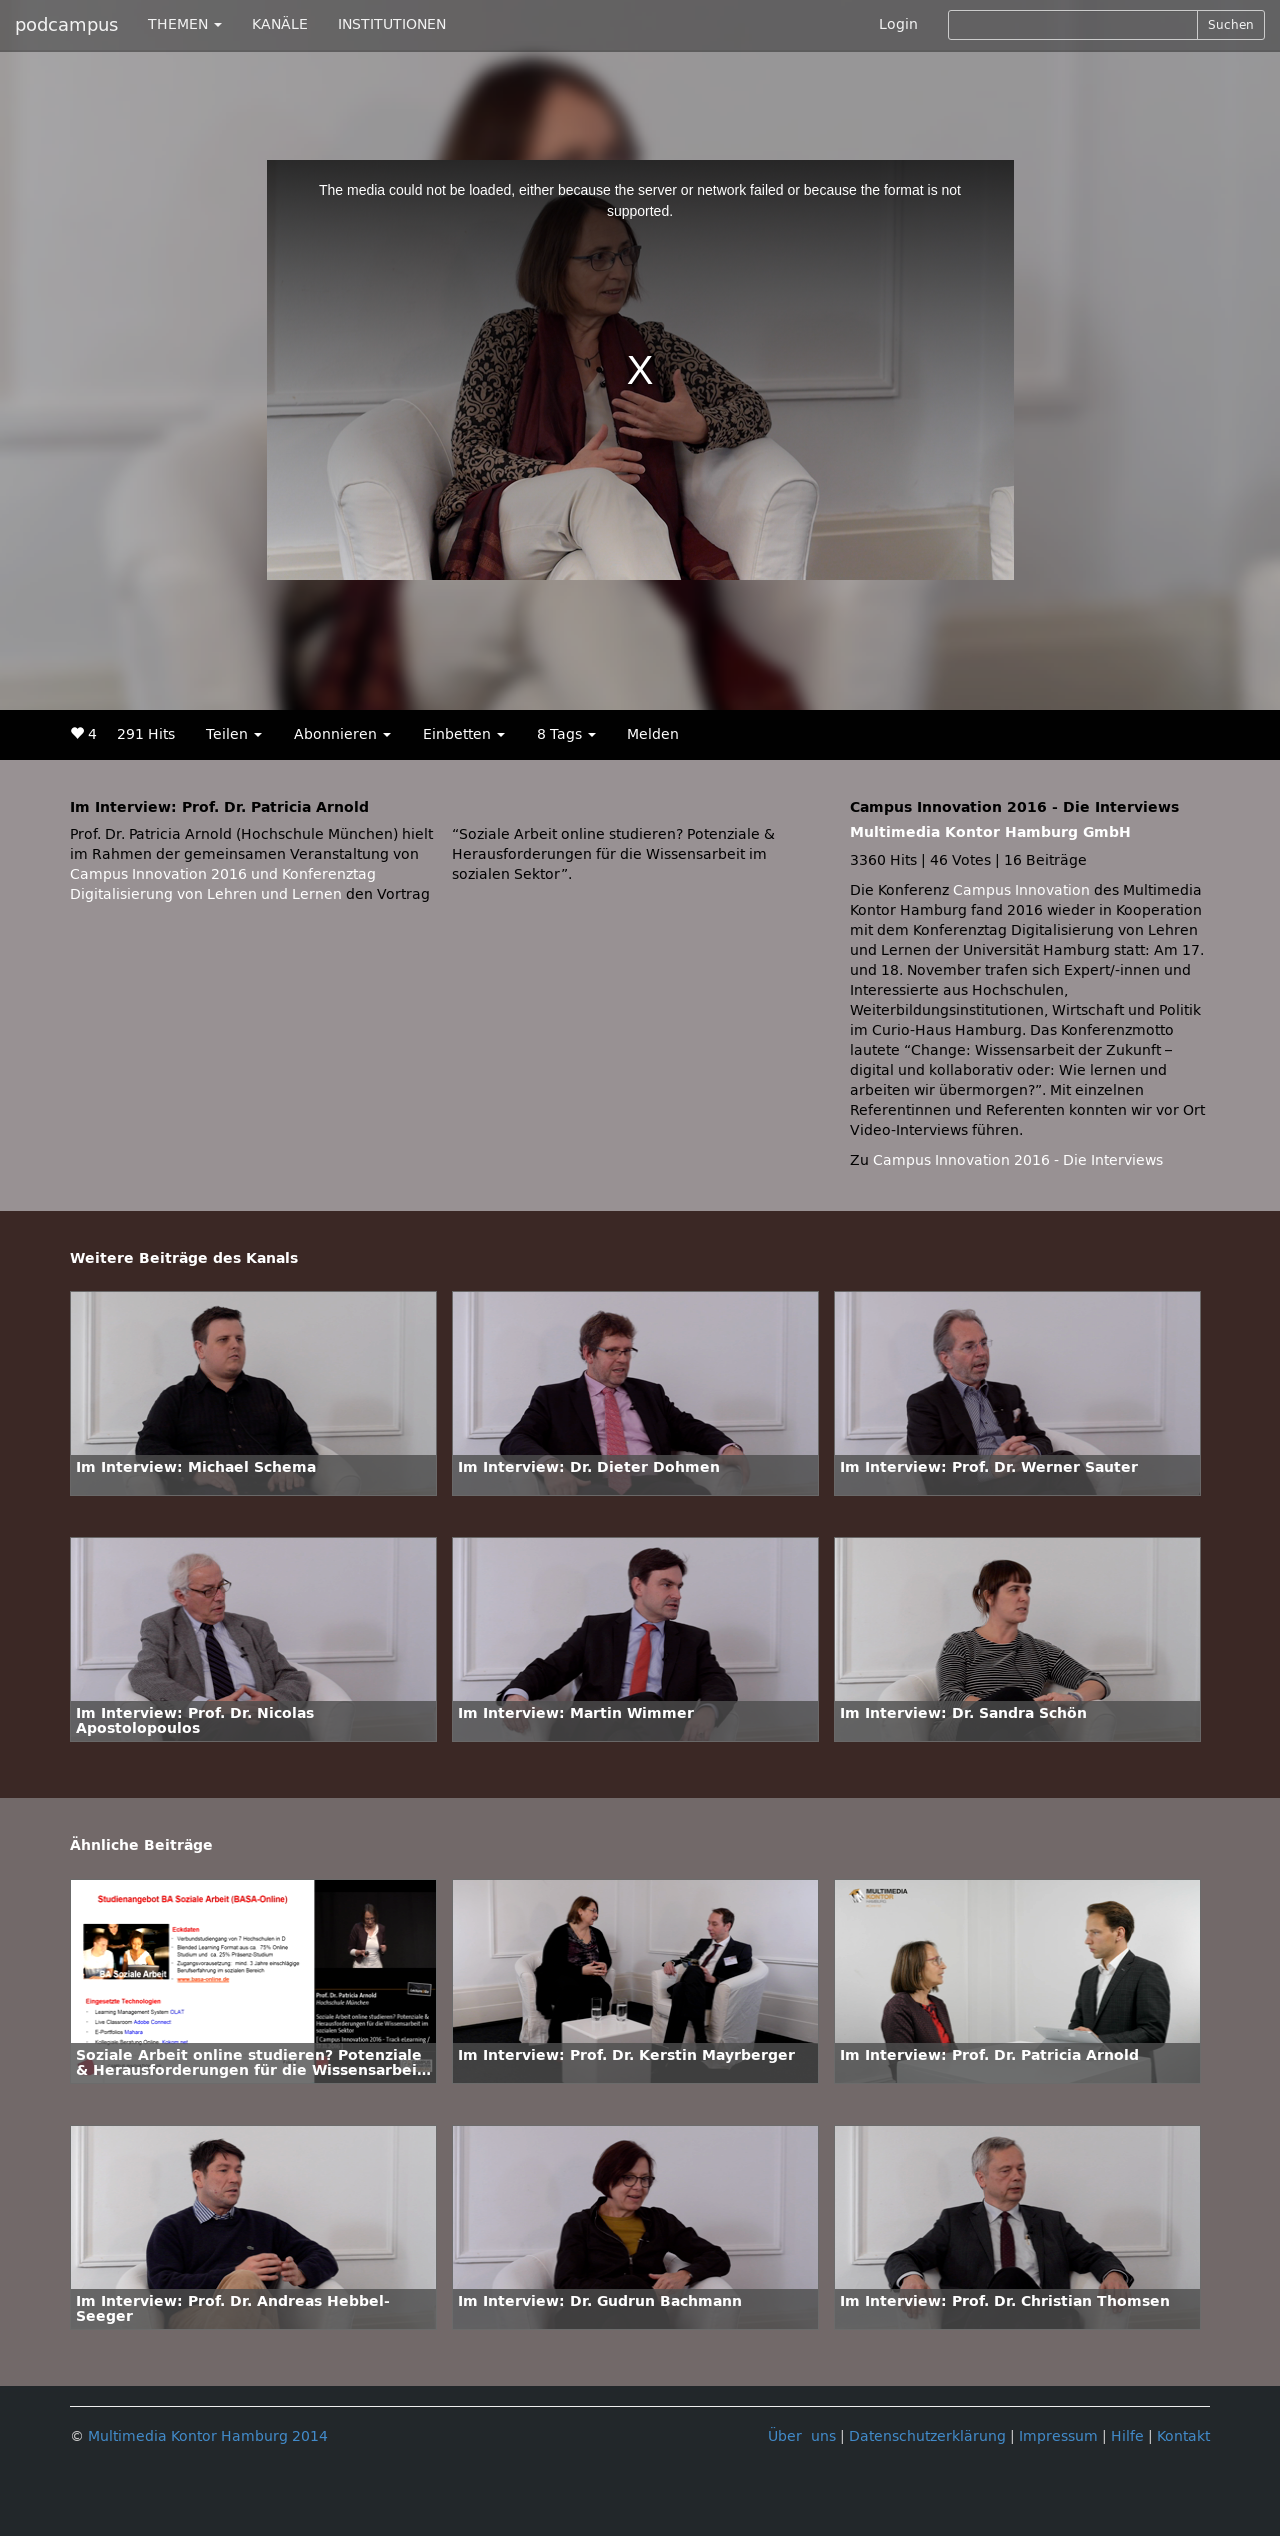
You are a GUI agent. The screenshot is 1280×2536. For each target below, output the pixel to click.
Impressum (1058, 2436)
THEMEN (185, 24)
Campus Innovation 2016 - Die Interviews (1018, 1160)
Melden (653, 734)
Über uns (802, 2436)
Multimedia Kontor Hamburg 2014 (208, 2436)
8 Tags (566, 734)
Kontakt (1183, 2436)
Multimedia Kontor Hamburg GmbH (990, 832)
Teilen (234, 734)
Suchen (1231, 25)
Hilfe (1127, 2436)
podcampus (66, 25)
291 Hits (146, 734)
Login (898, 24)
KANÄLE (280, 24)
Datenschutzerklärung (927, 2436)
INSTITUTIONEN (392, 24)
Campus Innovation (1021, 890)
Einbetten (464, 734)
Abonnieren (342, 734)
